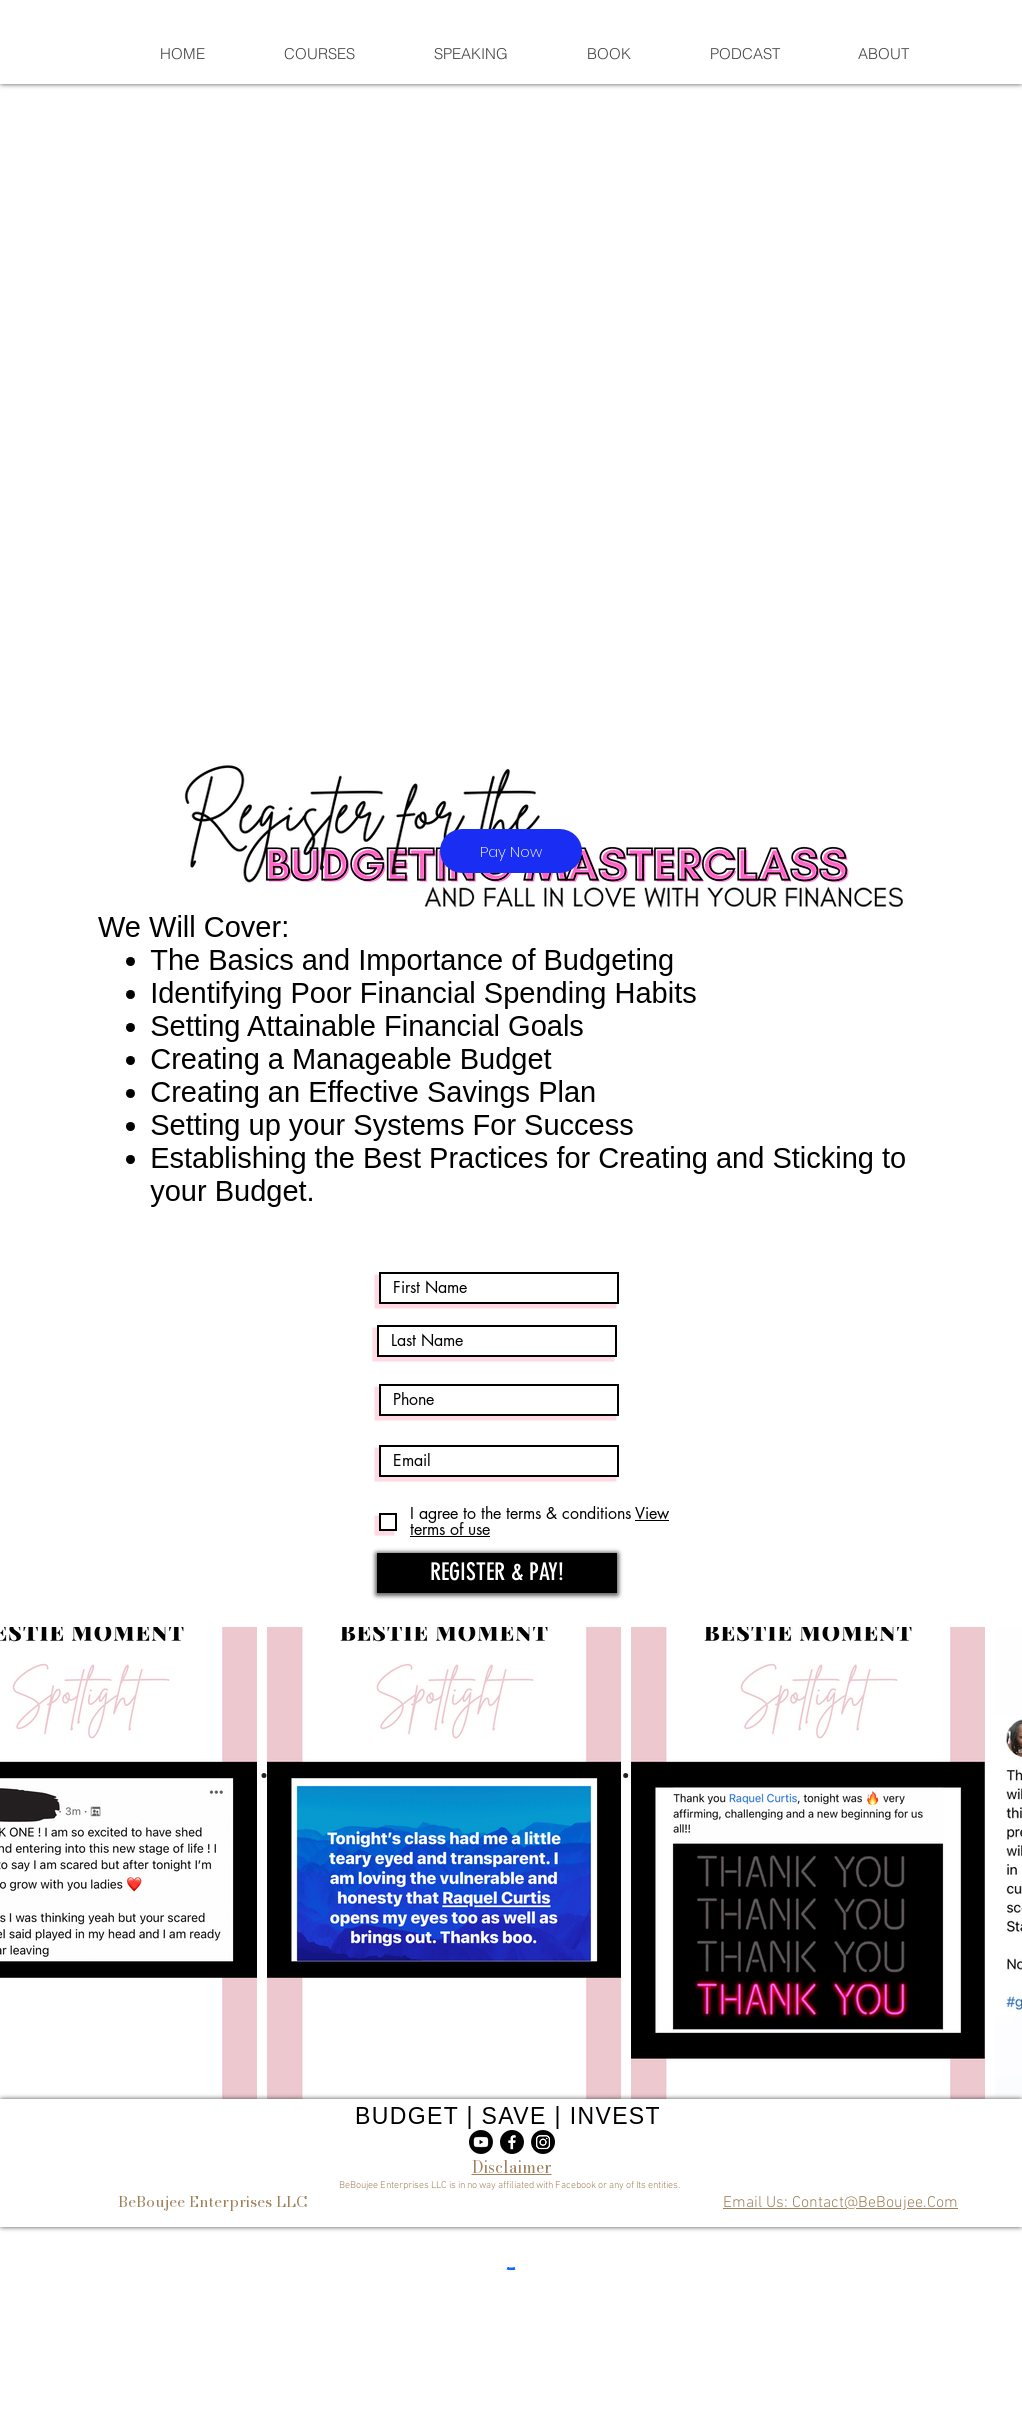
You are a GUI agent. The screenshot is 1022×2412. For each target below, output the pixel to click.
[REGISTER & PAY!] (497, 1573)
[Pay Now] (511, 851)
